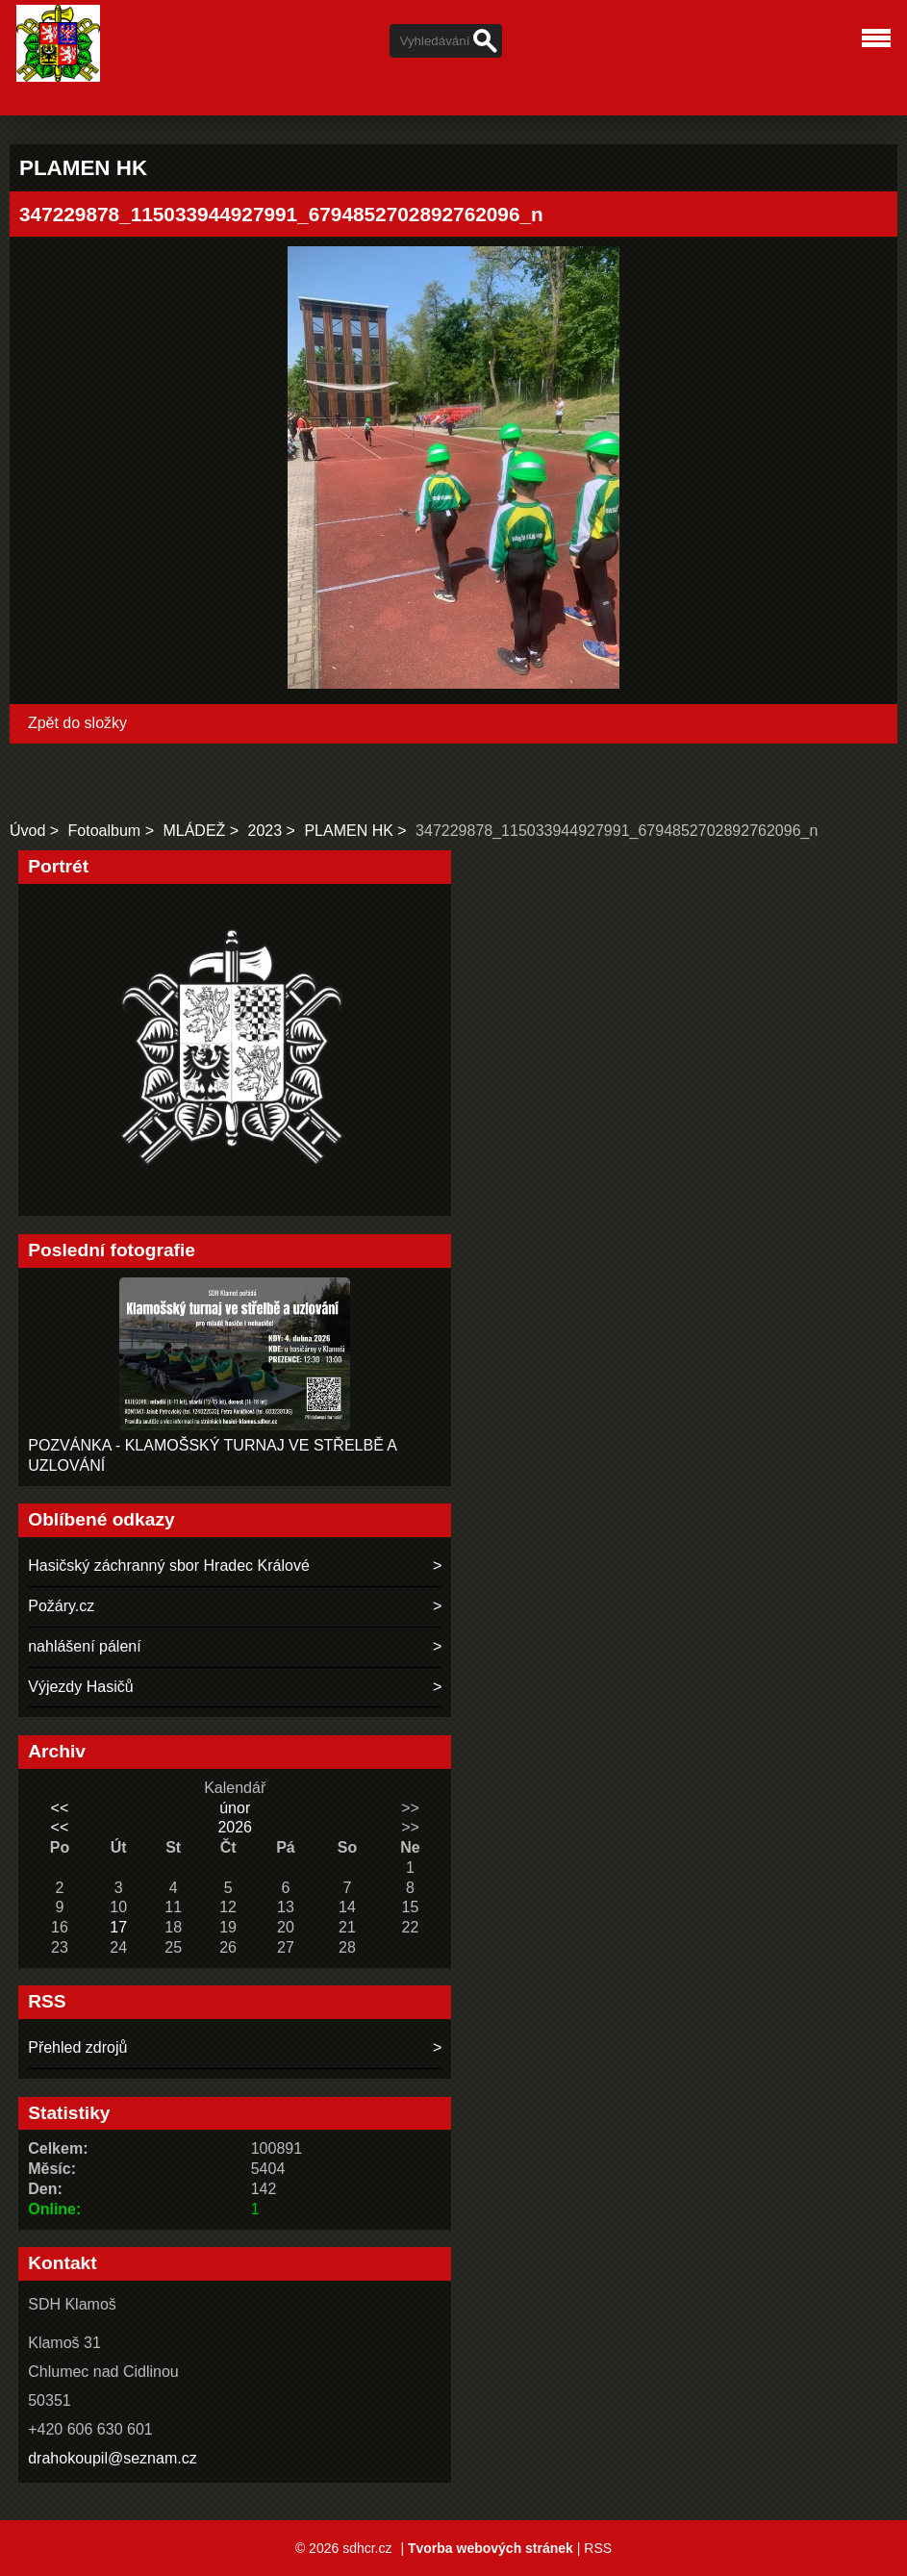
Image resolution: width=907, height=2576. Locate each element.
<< (60, 1808)
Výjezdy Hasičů (80, 1687)
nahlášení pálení (84, 1646)
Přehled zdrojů (77, 2047)
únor (234, 1808)
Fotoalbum (104, 830)
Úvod (27, 830)
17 (118, 1927)
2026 (234, 1827)
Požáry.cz (61, 1606)
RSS (598, 2548)
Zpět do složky (77, 723)
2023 (265, 830)
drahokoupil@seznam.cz (112, 2458)
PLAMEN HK (348, 830)
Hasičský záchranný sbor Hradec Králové (169, 1565)
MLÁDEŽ (194, 830)
